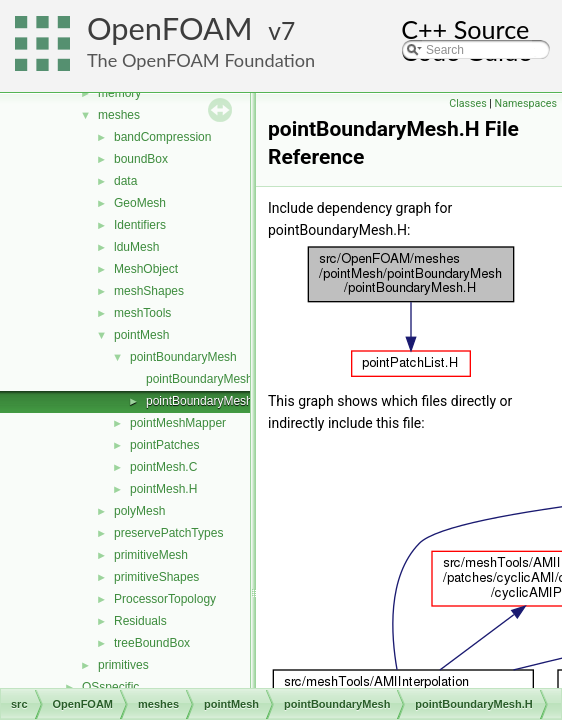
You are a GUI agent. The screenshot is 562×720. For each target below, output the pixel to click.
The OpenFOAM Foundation (201, 60)
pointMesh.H (163, 489)
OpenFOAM (170, 28)
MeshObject (146, 269)
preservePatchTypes (168, 533)
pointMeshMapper (178, 423)
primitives (123, 665)
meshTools (142, 313)
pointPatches (164, 445)
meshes (119, 115)
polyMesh (139, 511)
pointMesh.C (163, 467)
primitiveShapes (156, 577)
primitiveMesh (151, 555)
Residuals (140, 621)
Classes (467, 103)
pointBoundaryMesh (183, 357)
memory (119, 93)
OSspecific (110, 687)
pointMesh (141, 335)
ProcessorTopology (165, 599)
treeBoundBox (152, 643)
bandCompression (162, 137)
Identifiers (140, 225)
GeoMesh (140, 203)
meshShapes (149, 291)
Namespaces (526, 103)
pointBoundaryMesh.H (205, 401)
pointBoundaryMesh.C (205, 379)
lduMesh (136, 247)
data (125, 181)
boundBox (141, 159)
